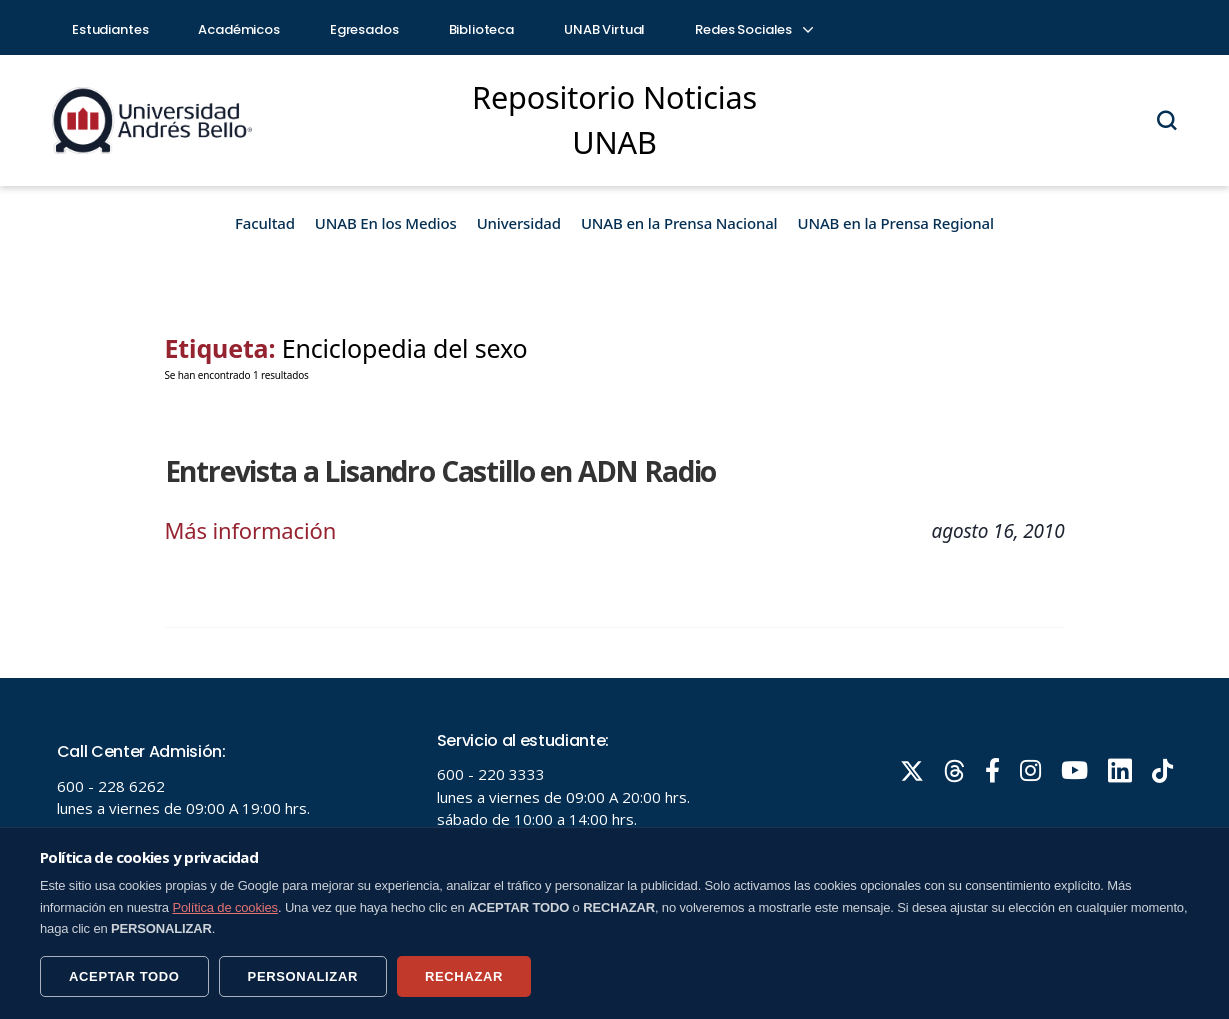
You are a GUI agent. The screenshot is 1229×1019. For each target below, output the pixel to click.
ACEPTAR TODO (124, 976)
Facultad (265, 223)
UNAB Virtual (604, 29)
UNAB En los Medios (386, 223)
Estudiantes (110, 29)
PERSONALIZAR (303, 976)
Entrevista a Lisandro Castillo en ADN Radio (441, 471)
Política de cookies (225, 907)
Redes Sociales (753, 29)
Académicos (239, 29)
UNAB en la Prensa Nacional (679, 223)
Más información (251, 530)
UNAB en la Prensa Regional (896, 223)
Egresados (364, 29)
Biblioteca (482, 29)
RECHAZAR (464, 976)
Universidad (519, 223)
